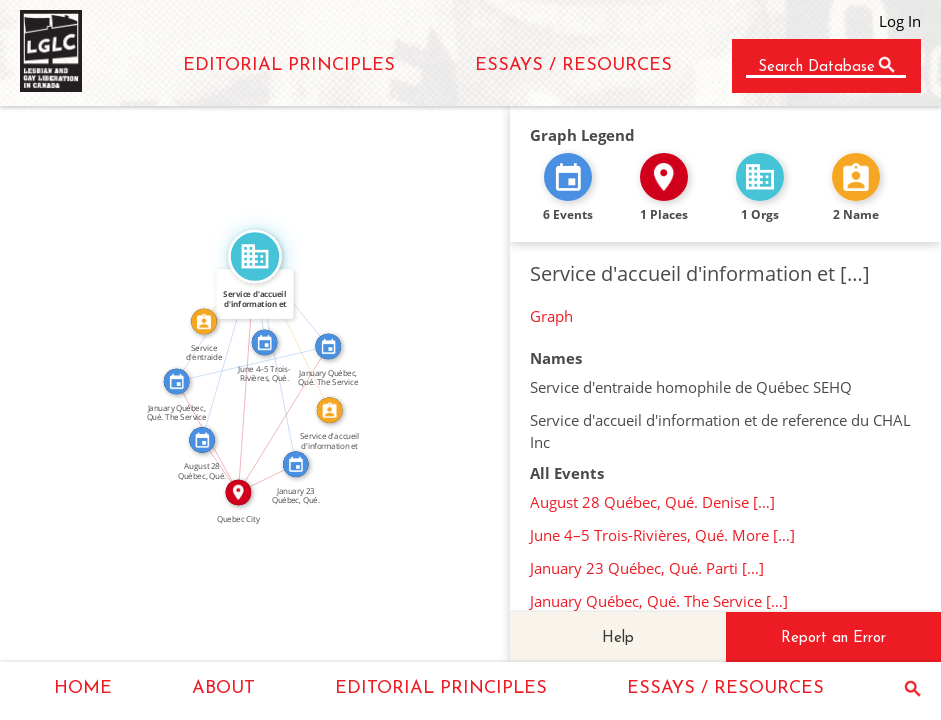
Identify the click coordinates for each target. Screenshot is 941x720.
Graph (551, 316)
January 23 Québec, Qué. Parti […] (647, 568)
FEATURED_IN (221, 346)
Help (618, 638)
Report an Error (833, 638)
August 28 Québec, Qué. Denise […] (652, 502)
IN (226, 462)
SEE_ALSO (250, 357)
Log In (900, 21)
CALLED (299, 331)
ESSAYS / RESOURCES (573, 65)
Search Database (816, 67)
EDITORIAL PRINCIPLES (289, 65)
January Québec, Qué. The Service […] (659, 601)
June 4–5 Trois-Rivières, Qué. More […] (662, 535)
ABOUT (223, 688)
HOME (83, 688)
